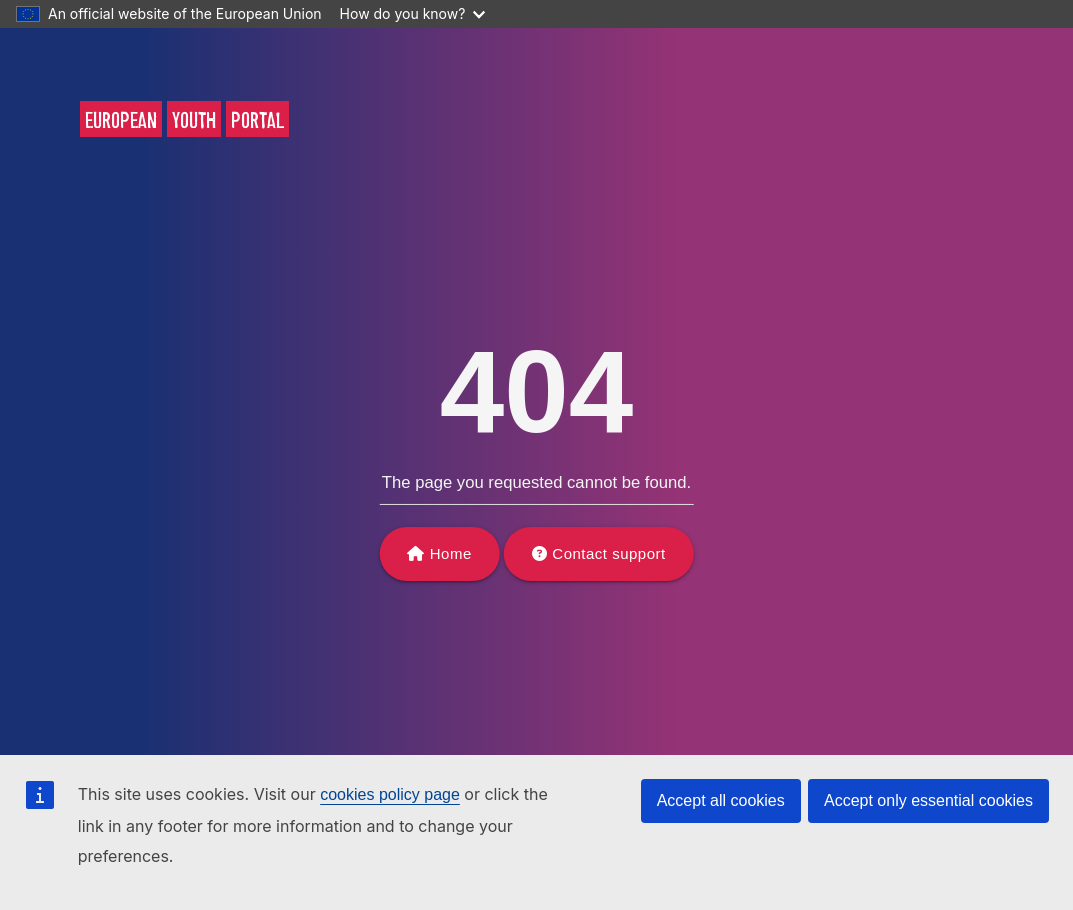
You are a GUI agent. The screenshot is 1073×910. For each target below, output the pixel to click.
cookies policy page (390, 794)
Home (451, 553)
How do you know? (413, 13)
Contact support (608, 553)
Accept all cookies (721, 800)
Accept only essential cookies (928, 800)
